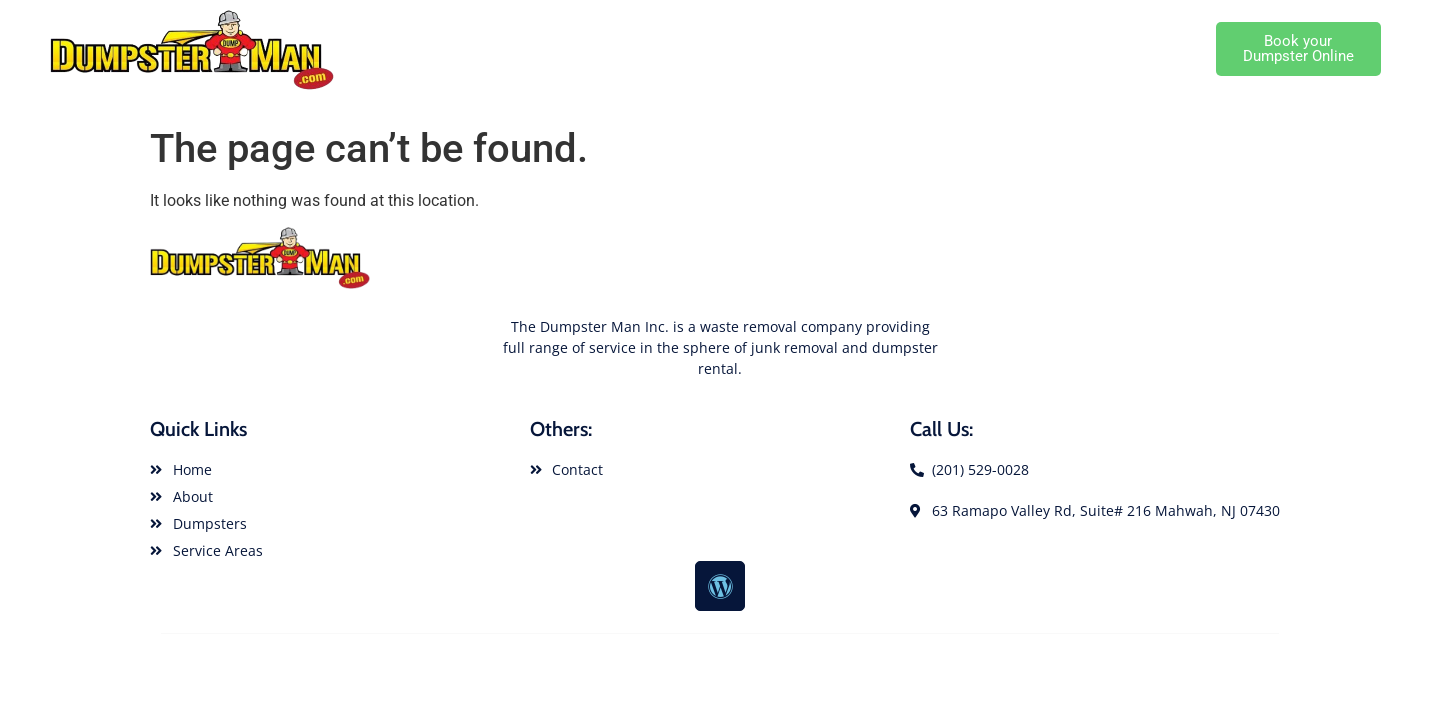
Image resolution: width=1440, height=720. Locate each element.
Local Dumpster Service (995, 49)
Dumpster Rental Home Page (497, 49)
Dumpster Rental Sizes (820, 49)
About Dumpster (669, 49)
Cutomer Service (1150, 49)
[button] (1298, 49)
